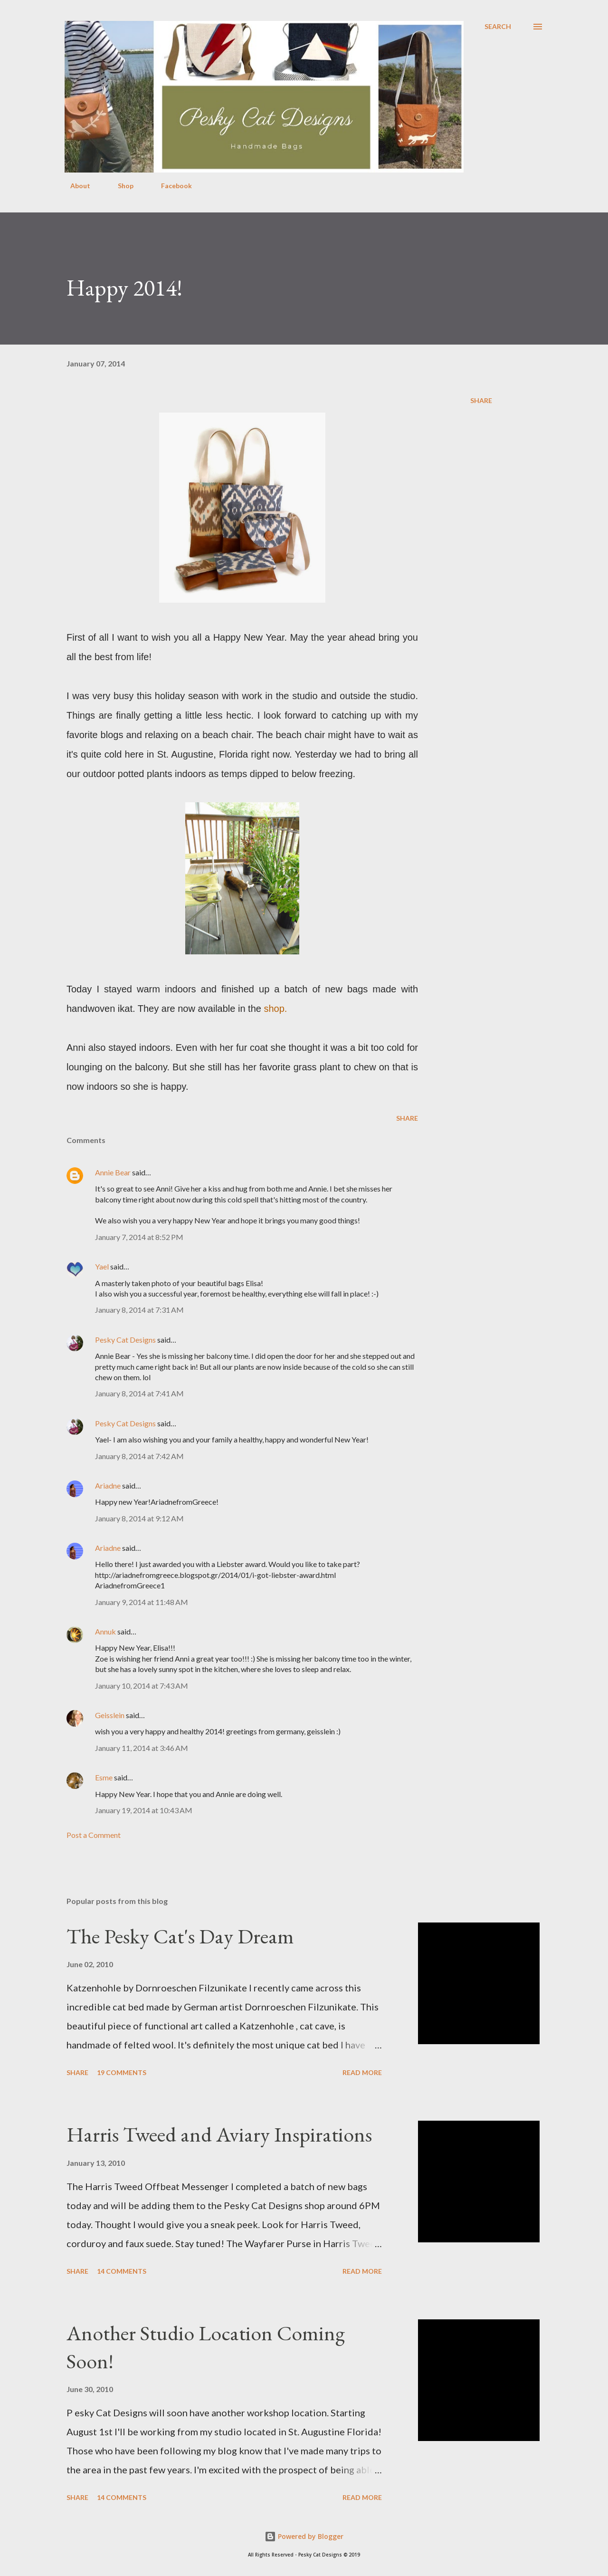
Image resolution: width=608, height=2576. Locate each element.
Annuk (105, 1631)
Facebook (170, 186)
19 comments (121, 2072)
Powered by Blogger (304, 2536)
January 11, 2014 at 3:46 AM (141, 1747)
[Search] (497, 26)
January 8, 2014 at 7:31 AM (139, 1309)
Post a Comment (93, 1834)
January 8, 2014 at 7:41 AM (139, 1393)
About (75, 186)
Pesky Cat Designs (125, 1339)
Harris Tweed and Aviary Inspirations (219, 2134)
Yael (102, 1266)
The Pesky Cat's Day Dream (180, 1936)
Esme (104, 1777)
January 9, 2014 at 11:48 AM (141, 1601)
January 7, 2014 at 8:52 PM (139, 1236)
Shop (120, 186)
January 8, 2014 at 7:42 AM (139, 1456)
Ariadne (108, 1485)
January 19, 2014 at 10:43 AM (143, 1810)
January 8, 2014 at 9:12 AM (139, 1518)
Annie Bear (113, 1172)
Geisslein (109, 1715)
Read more (362, 2072)
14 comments (121, 2271)
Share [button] (481, 400)
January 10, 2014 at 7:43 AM (141, 1685)
